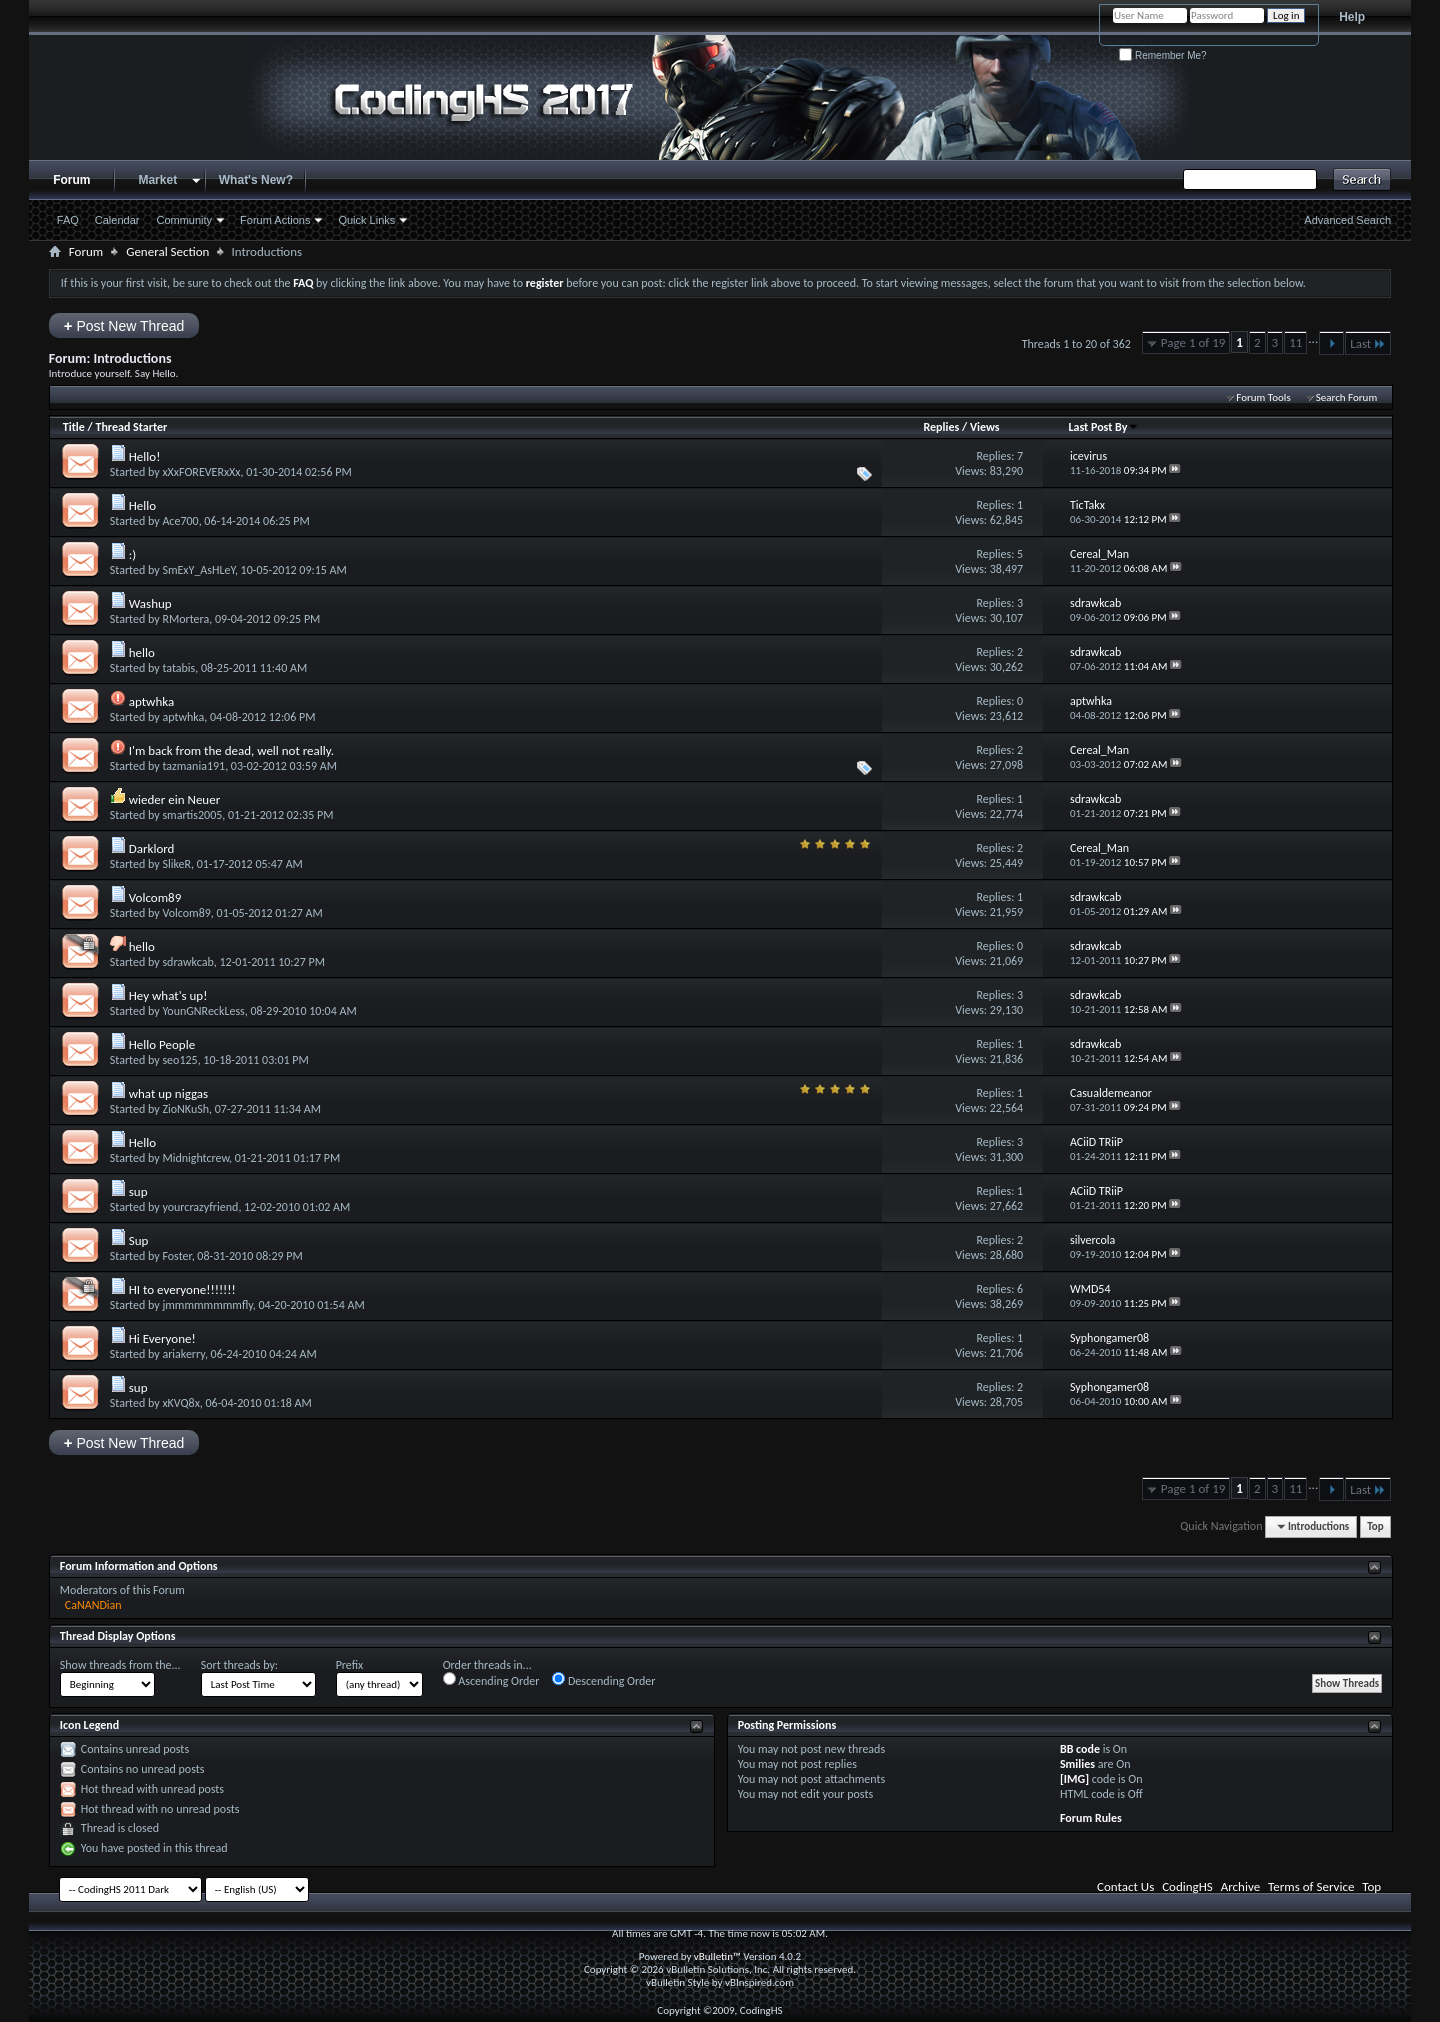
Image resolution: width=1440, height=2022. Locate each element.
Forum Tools (1263, 397)
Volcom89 (155, 897)
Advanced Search (1347, 220)
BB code (1080, 1749)
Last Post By (1103, 427)
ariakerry (183, 1354)
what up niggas (168, 1093)
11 (1295, 342)
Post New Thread (124, 325)
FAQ (68, 220)
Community (184, 220)
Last (1368, 343)
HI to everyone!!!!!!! (182, 1289)
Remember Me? (1162, 55)
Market (157, 180)
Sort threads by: (239, 1665)
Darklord (152, 848)
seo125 (179, 1060)
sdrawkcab (187, 962)
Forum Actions (275, 220)
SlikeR (176, 864)
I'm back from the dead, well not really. (231, 750)
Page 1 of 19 (1193, 342)
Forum (71, 180)
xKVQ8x (180, 1403)
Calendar (117, 220)
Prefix (350, 1665)
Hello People (162, 1044)
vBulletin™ (717, 1956)
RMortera (185, 619)
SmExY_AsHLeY (198, 570)
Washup (150, 603)
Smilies (1077, 1764)
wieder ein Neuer (174, 799)
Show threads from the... (120, 1665)
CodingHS (1187, 1886)
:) (132, 554)
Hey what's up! (168, 995)
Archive (1240, 1886)
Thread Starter (131, 427)
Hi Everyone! (162, 1338)
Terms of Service (1311, 1886)
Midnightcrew (195, 1158)
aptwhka (151, 701)
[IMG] (1074, 1779)
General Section (167, 251)
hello (142, 652)
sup (138, 1191)
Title (74, 427)
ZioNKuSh (185, 1109)
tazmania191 (193, 766)
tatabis (178, 668)
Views (985, 427)
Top (1375, 1526)
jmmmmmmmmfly (207, 1305)
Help (1352, 17)
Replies (941, 427)
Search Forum (1347, 397)
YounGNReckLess (203, 1011)
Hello (142, 505)
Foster (176, 1256)
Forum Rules (1091, 1818)
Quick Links (366, 220)
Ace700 (180, 521)
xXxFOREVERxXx (201, 472)
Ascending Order (491, 1680)
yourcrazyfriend (200, 1207)
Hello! (145, 456)
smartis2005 (192, 815)
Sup (139, 1240)
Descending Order (603, 1680)
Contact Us (1125, 1886)
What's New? (256, 180)
